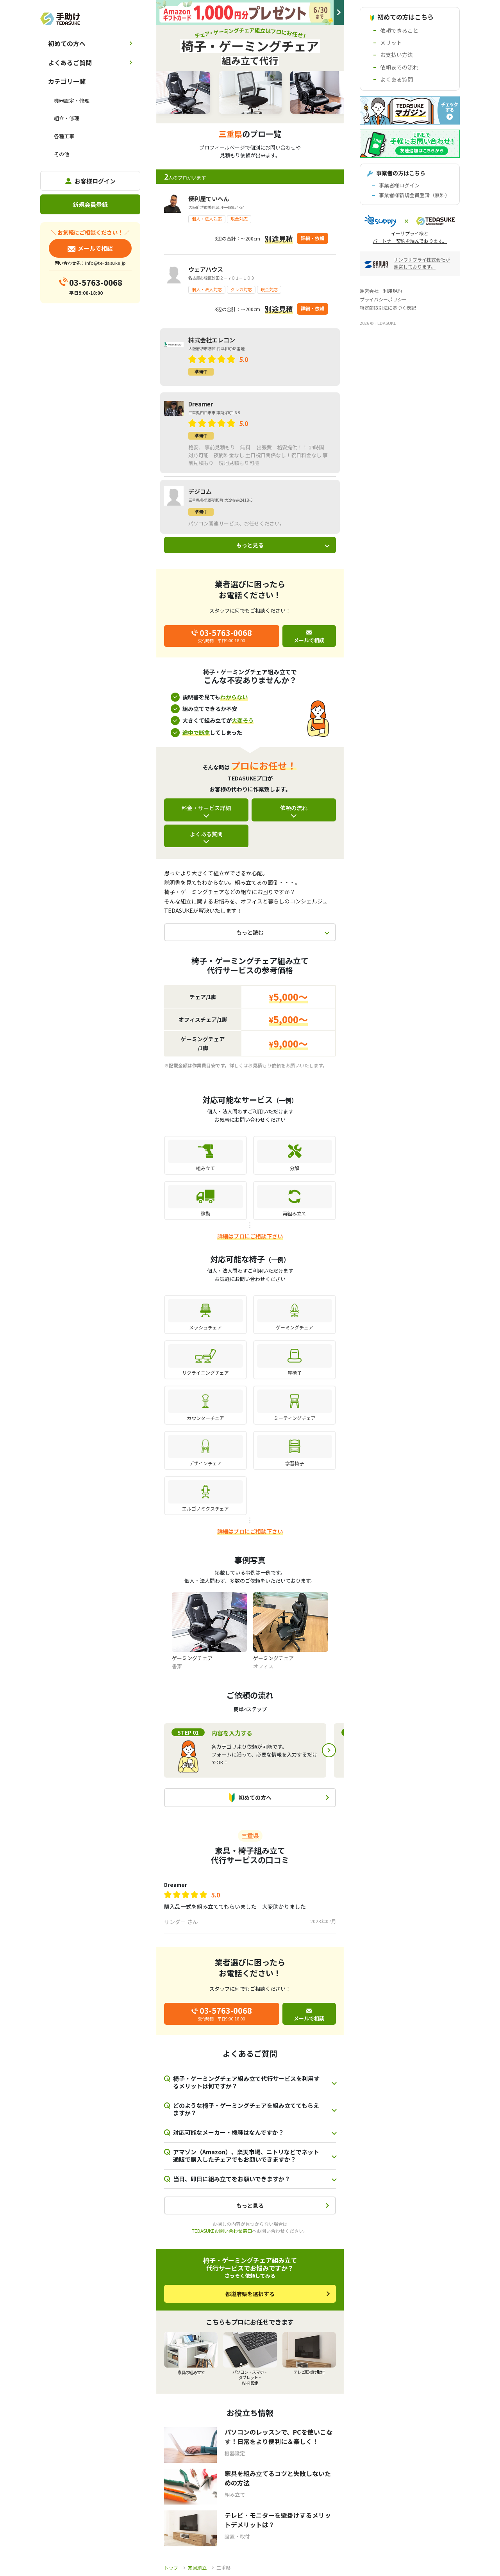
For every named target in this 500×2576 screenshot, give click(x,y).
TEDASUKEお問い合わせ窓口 (222, 2230)
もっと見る (250, 545)
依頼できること (399, 30)
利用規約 (392, 290)
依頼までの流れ (399, 67)
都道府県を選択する (250, 2294)
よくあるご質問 (70, 62)
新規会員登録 (90, 204)
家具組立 (197, 2567)
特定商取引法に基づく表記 (388, 307)
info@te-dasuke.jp (105, 263)
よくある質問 (206, 834)
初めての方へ (67, 43)
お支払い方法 (396, 55)
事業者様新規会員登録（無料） (414, 195)
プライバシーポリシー (383, 299)
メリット (391, 42)
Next (329, 1750)
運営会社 (369, 290)
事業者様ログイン (399, 185)
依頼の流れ (293, 808)
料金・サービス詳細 (206, 808)
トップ (171, 2567)
